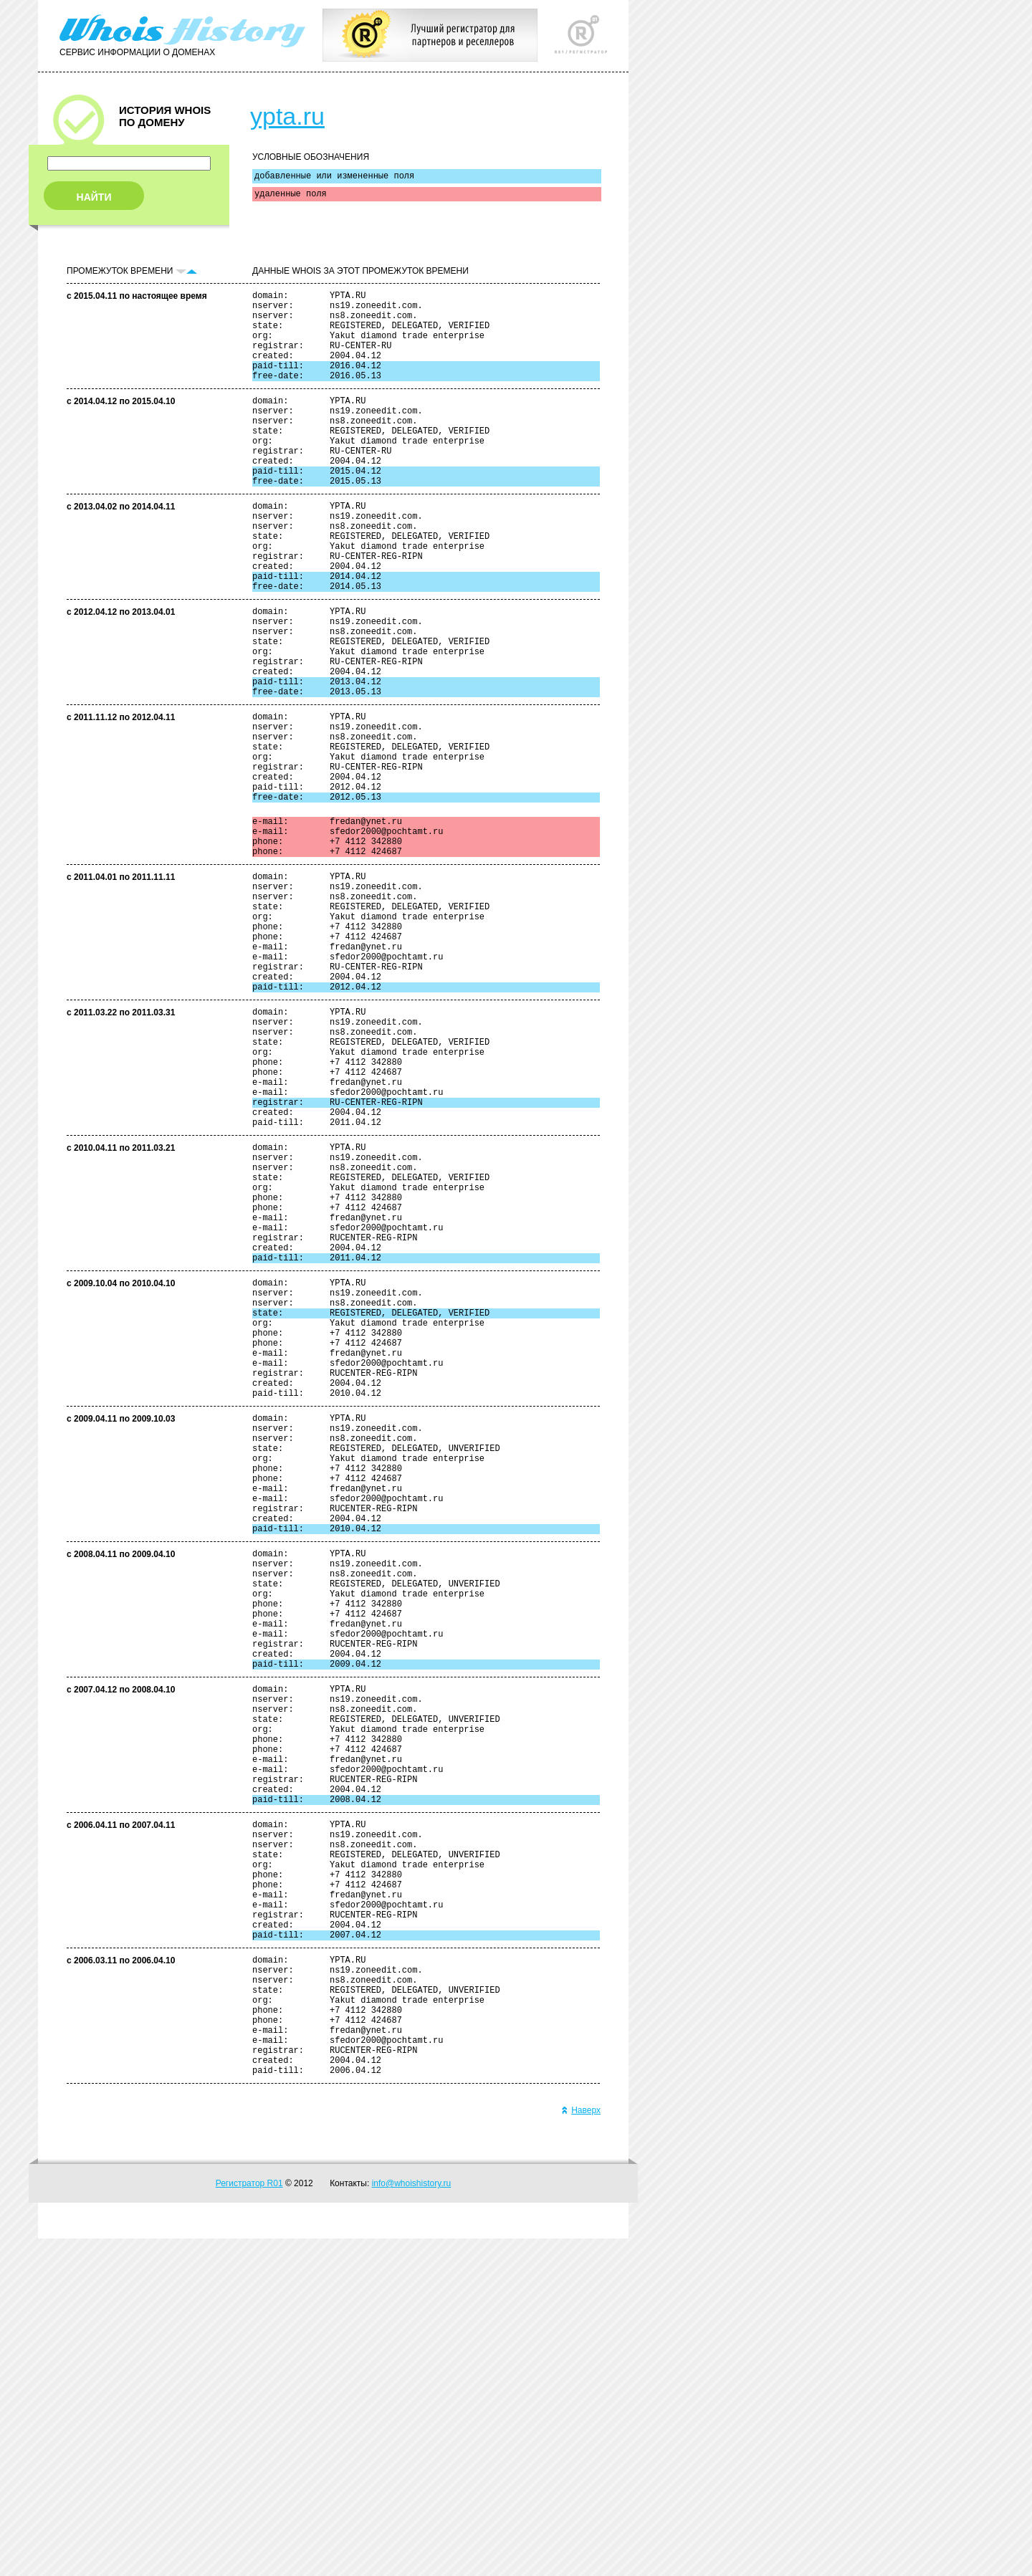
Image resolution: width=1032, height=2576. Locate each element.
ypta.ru (287, 116)
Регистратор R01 (249, 2521)
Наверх (581, 2448)
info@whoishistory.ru (412, 2521)
